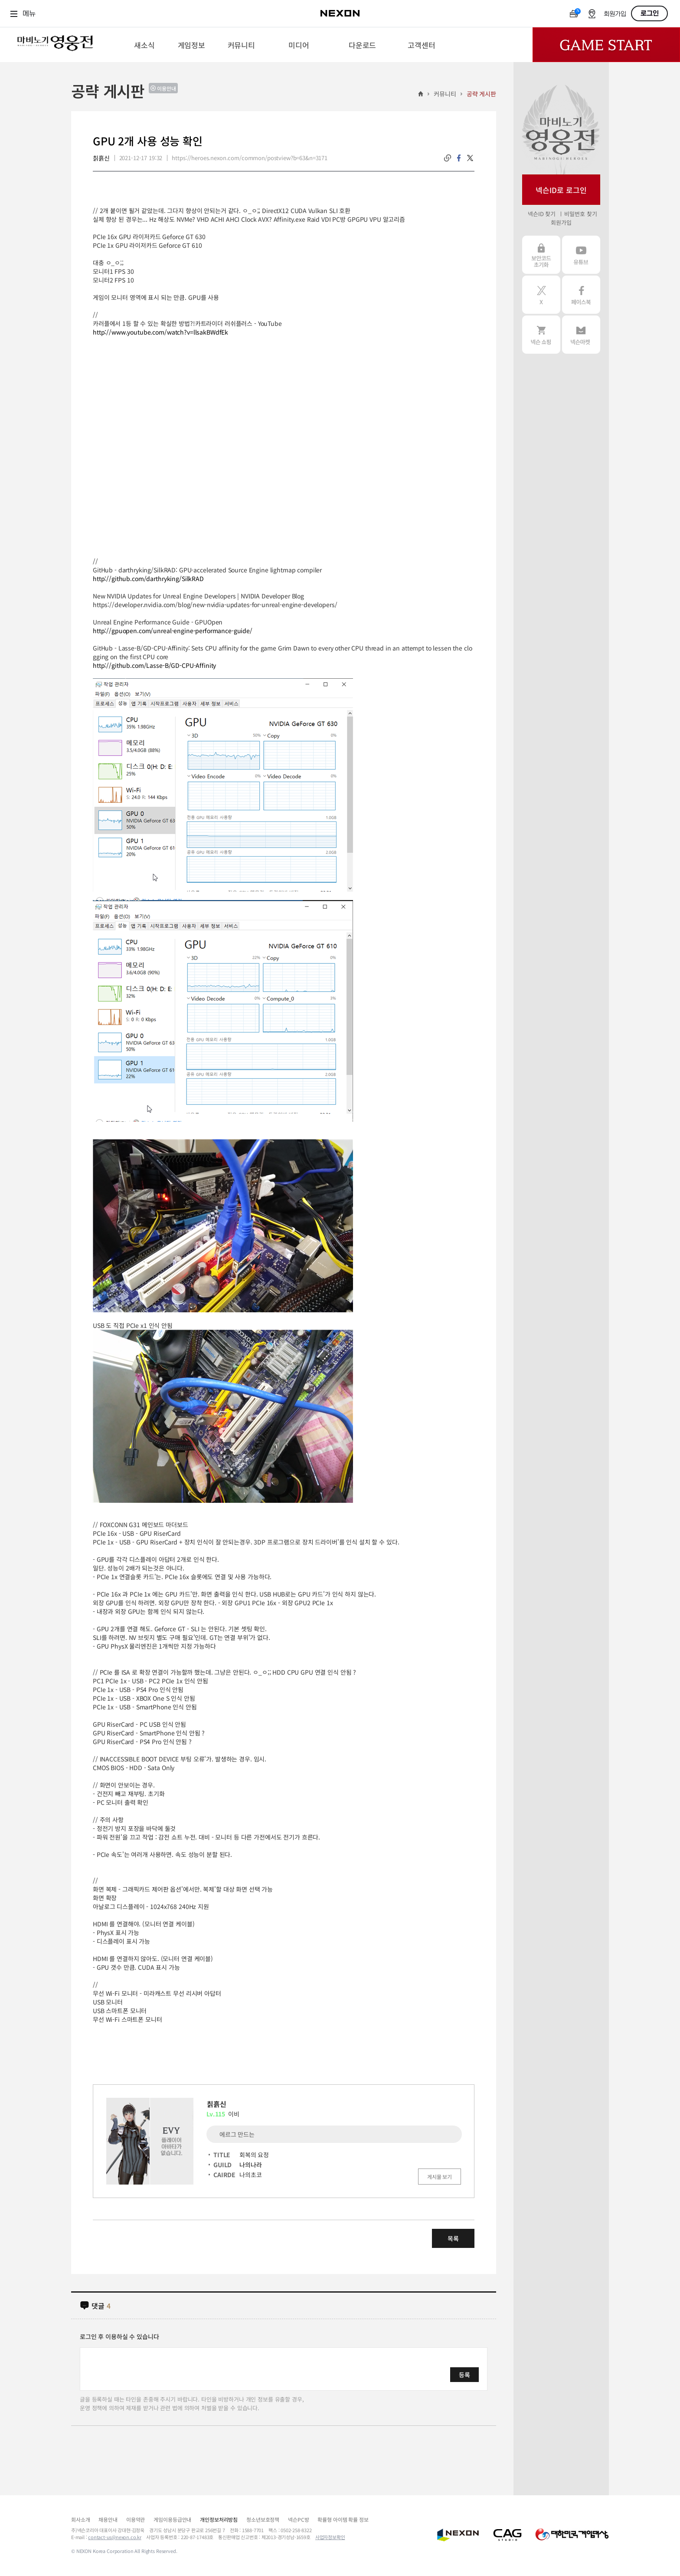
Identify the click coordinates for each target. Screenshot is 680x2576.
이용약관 (135, 2519)
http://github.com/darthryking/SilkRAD (148, 578)
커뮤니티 (445, 93)
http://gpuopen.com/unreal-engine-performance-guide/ (172, 630)
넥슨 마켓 (581, 334)
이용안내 (166, 88)
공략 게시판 (481, 93)
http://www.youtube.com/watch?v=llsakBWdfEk (160, 332)
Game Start (606, 44)
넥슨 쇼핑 (541, 334)
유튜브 (581, 255)
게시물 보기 (439, 2176)
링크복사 (447, 158)
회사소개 (80, 2519)
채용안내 (107, 2519)
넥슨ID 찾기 (542, 214)
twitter (470, 158)
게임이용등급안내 (172, 2519)
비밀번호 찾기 (580, 214)
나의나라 (250, 2164)
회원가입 (615, 14)
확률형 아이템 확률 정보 (342, 2519)
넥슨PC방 (298, 2519)
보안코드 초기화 (541, 255)
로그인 (650, 13)
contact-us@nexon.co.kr (114, 2536)
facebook (458, 158)
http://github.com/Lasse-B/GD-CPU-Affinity (154, 665)
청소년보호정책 (262, 2519)
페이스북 (581, 295)
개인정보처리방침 (219, 2519)
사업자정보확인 (330, 2536)
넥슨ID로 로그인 (561, 189)
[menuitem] (144, 44)
